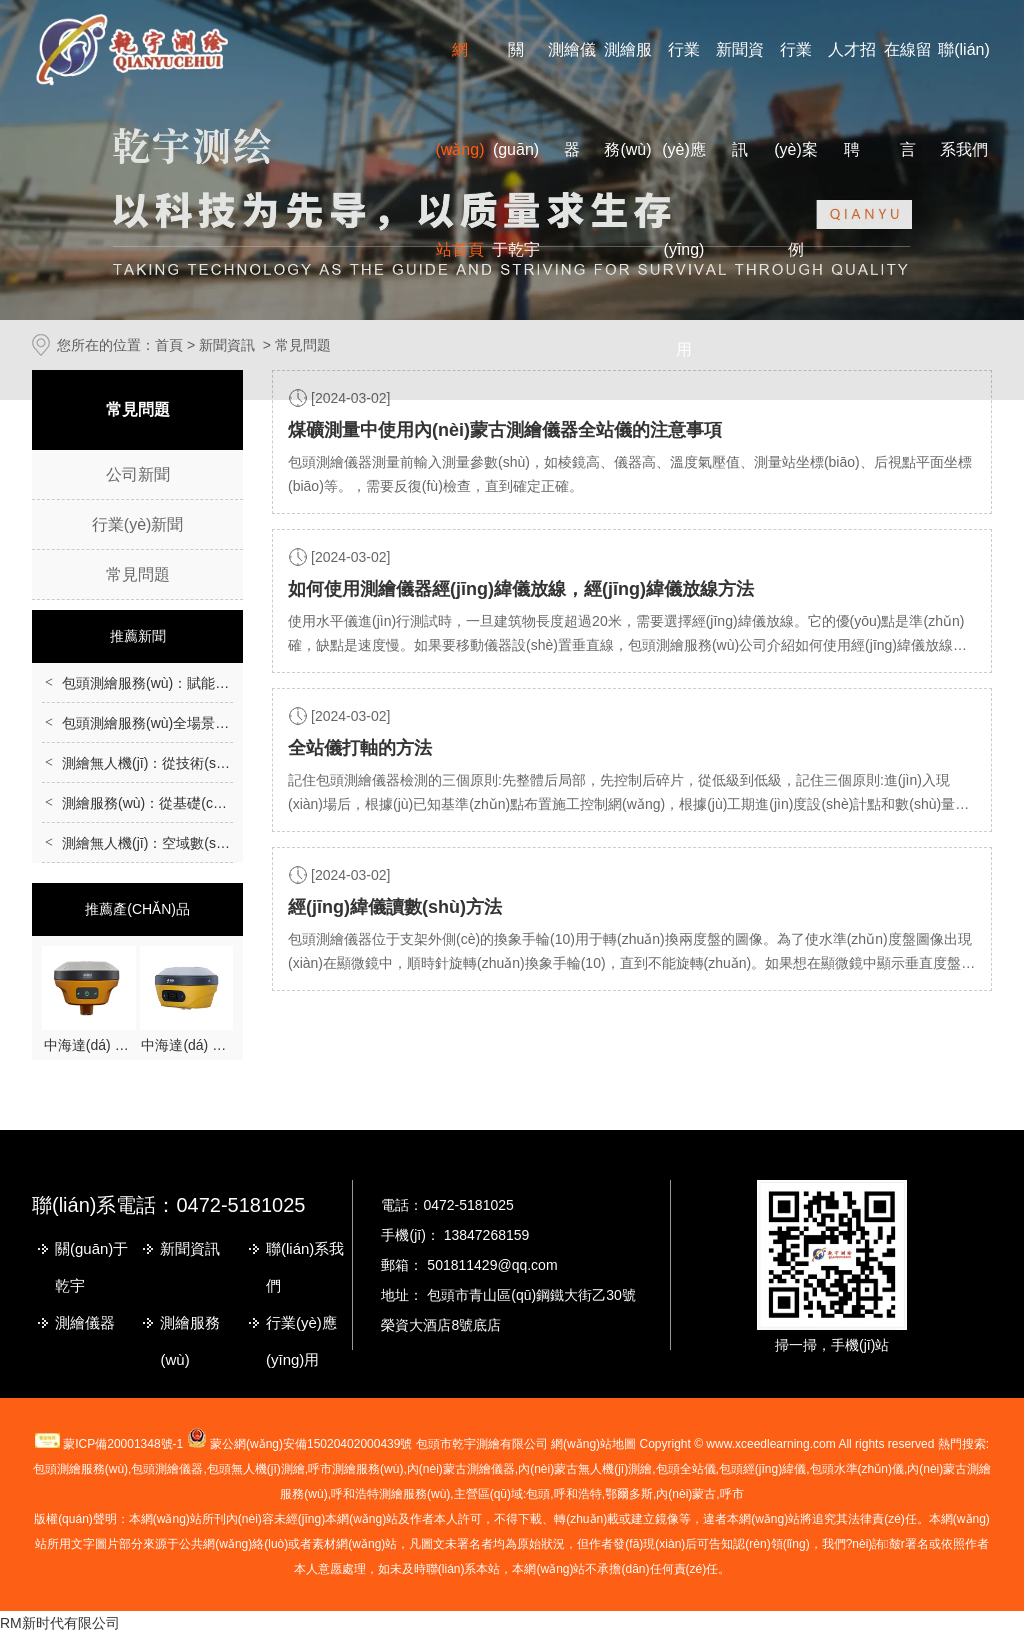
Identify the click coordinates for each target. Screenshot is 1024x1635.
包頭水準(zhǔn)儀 (857, 1469)
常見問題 (138, 574)
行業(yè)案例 (796, 149)
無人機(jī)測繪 (585, 1469)
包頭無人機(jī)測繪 (256, 1469)
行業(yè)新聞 (138, 524)
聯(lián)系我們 (305, 1267)
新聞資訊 (190, 1248)
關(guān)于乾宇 (516, 149)
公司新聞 (138, 474)
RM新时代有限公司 (60, 1623)
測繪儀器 (85, 1322)
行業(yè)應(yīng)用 (301, 1341)
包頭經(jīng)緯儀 (762, 1469)
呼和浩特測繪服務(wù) (390, 1494)
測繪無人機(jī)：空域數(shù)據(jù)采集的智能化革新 (222, 843)
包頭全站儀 (686, 1469)
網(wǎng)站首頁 (459, 149)
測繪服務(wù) (190, 1341)
